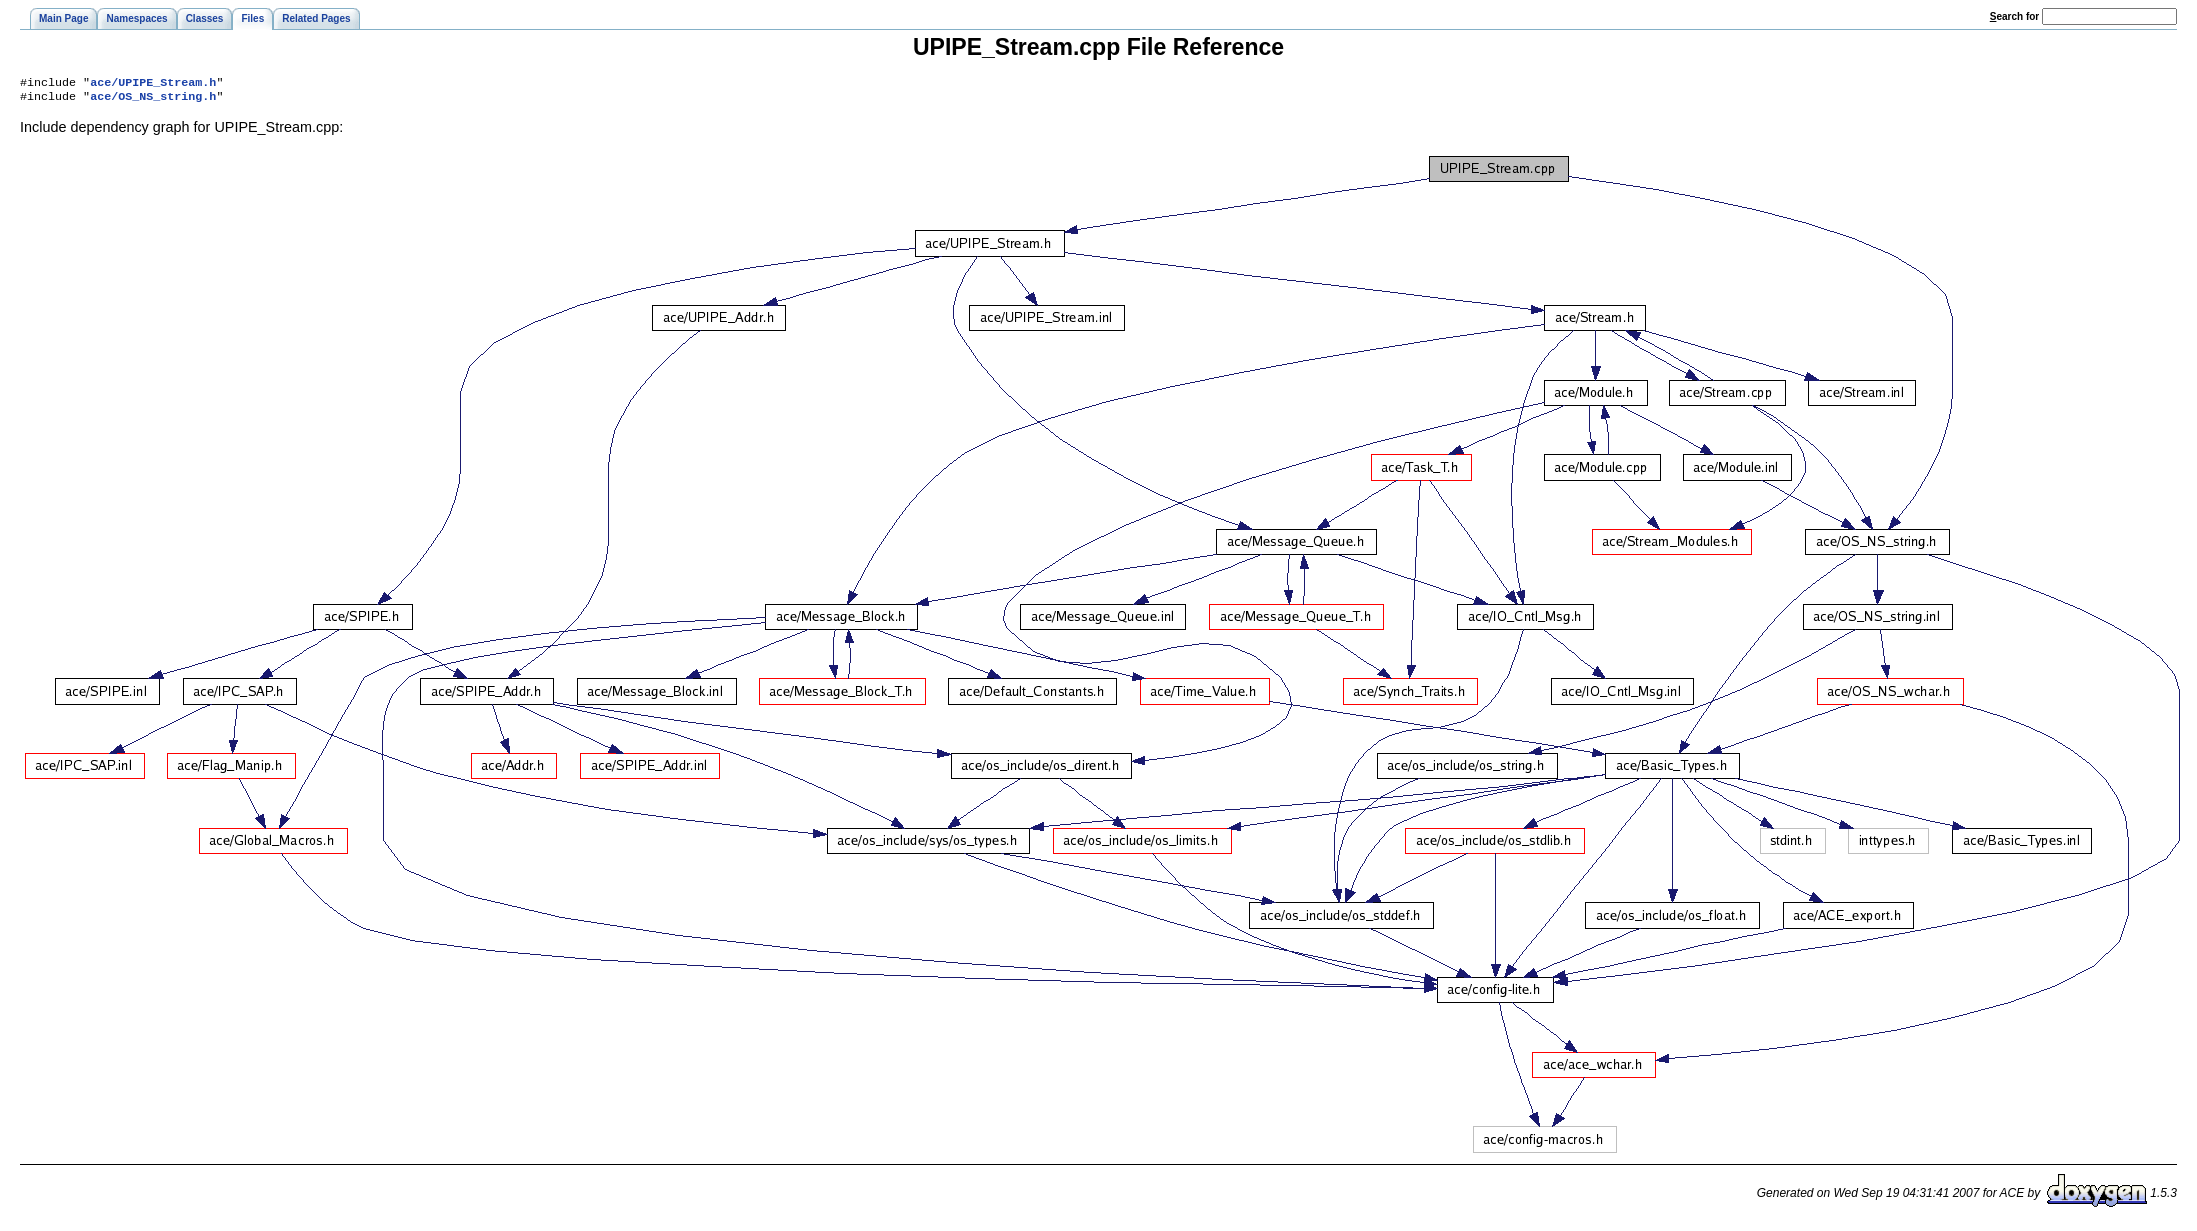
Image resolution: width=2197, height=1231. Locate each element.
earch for (2014, 16)
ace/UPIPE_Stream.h (153, 84)
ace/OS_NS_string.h (153, 100)
